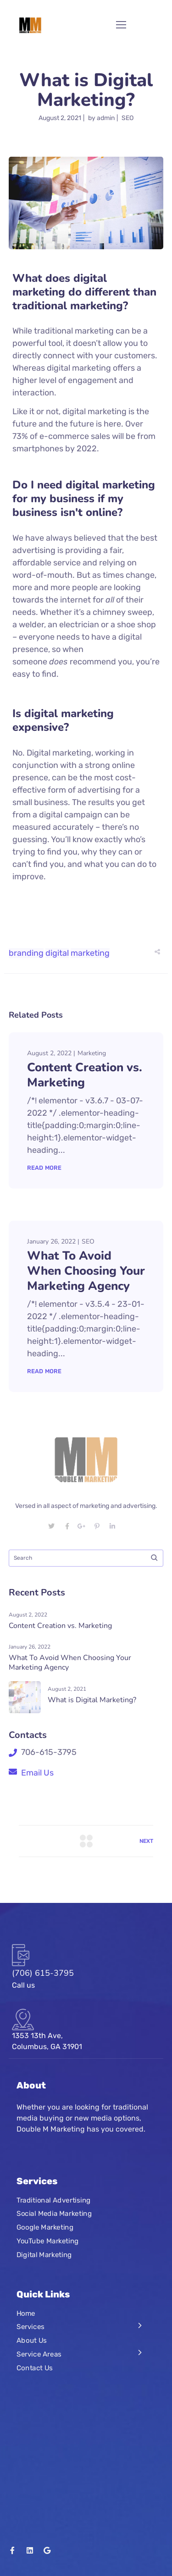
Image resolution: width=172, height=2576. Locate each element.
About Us (32, 2356)
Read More (44, 1167)
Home (26, 2329)
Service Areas (39, 2370)
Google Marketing (45, 2243)
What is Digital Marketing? (92, 1715)
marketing (90, 953)
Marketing (92, 1053)
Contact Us (35, 2383)
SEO (127, 118)
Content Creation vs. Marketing (84, 1075)
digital (57, 953)
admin (106, 118)
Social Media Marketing (54, 2229)
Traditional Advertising (54, 2216)
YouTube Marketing (48, 2257)
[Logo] (30, 25)
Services (30, 2343)
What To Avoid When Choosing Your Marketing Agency (86, 1271)
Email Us (37, 1788)
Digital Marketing (44, 2270)
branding (26, 953)
